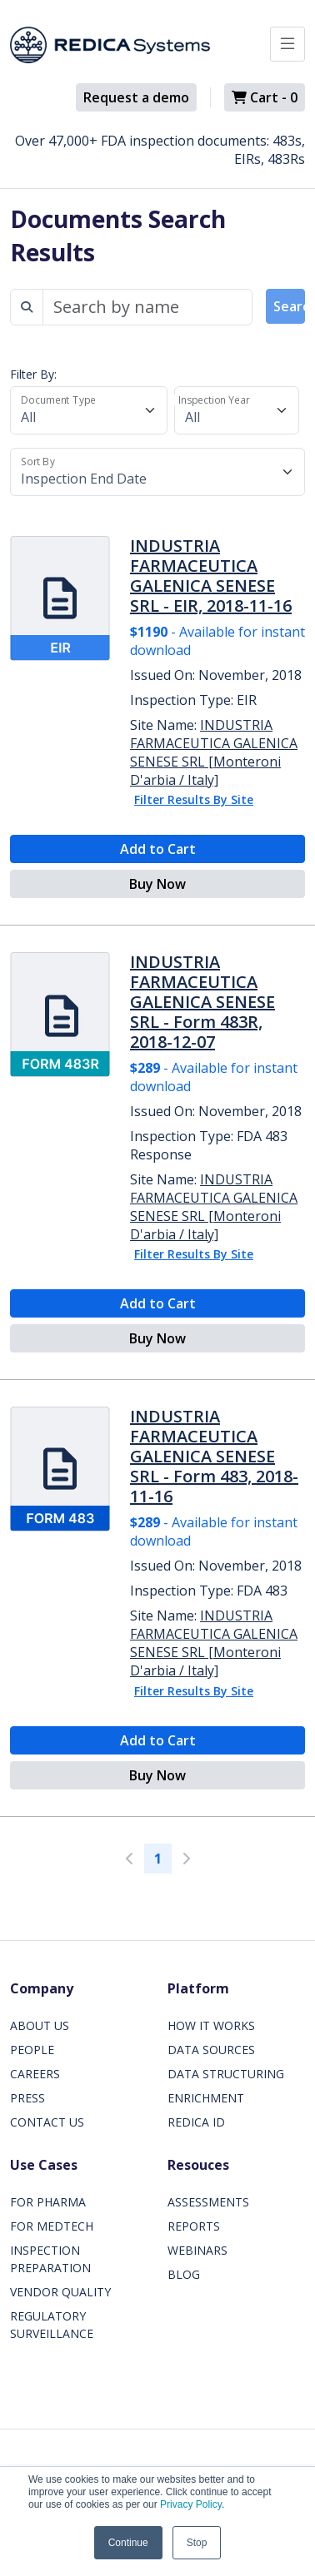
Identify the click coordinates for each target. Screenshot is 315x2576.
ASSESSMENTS (208, 2202)
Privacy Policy (191, 2504)
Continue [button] (128, 2543)
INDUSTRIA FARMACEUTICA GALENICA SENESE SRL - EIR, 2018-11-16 (211, 575)
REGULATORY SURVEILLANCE (51, 2324)
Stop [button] (197, 2543)
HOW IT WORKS (211, 2025)
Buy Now (157, 884)
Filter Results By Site (193, 799)
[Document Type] (89, 410)
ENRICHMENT (206, 2098)
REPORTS (194, 2226)
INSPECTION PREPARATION (50, 2259)
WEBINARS (198, 2250)
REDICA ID (196, 2122)
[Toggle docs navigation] (287, 44)
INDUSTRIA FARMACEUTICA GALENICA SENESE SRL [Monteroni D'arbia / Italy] (214, 752)
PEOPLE (32, 2049)
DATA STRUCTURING (226, 2074)
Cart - (265, 97)
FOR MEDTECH (51, 2226)
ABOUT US (39, 2025)
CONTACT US (47, 2122)
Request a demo (136, 97)
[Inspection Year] (236, 410)
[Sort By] (157, 472)
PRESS (27, 2098)
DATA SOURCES (211, 2049)
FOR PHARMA (48, 2202)
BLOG (184, 2274)
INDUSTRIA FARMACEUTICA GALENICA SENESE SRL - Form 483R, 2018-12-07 (202, 1001)
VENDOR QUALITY (60, 2292)
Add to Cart (158, 849)
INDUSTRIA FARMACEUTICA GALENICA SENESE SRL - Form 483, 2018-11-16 (214, 1456)
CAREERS (35, 2074)
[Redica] (110, 45)
